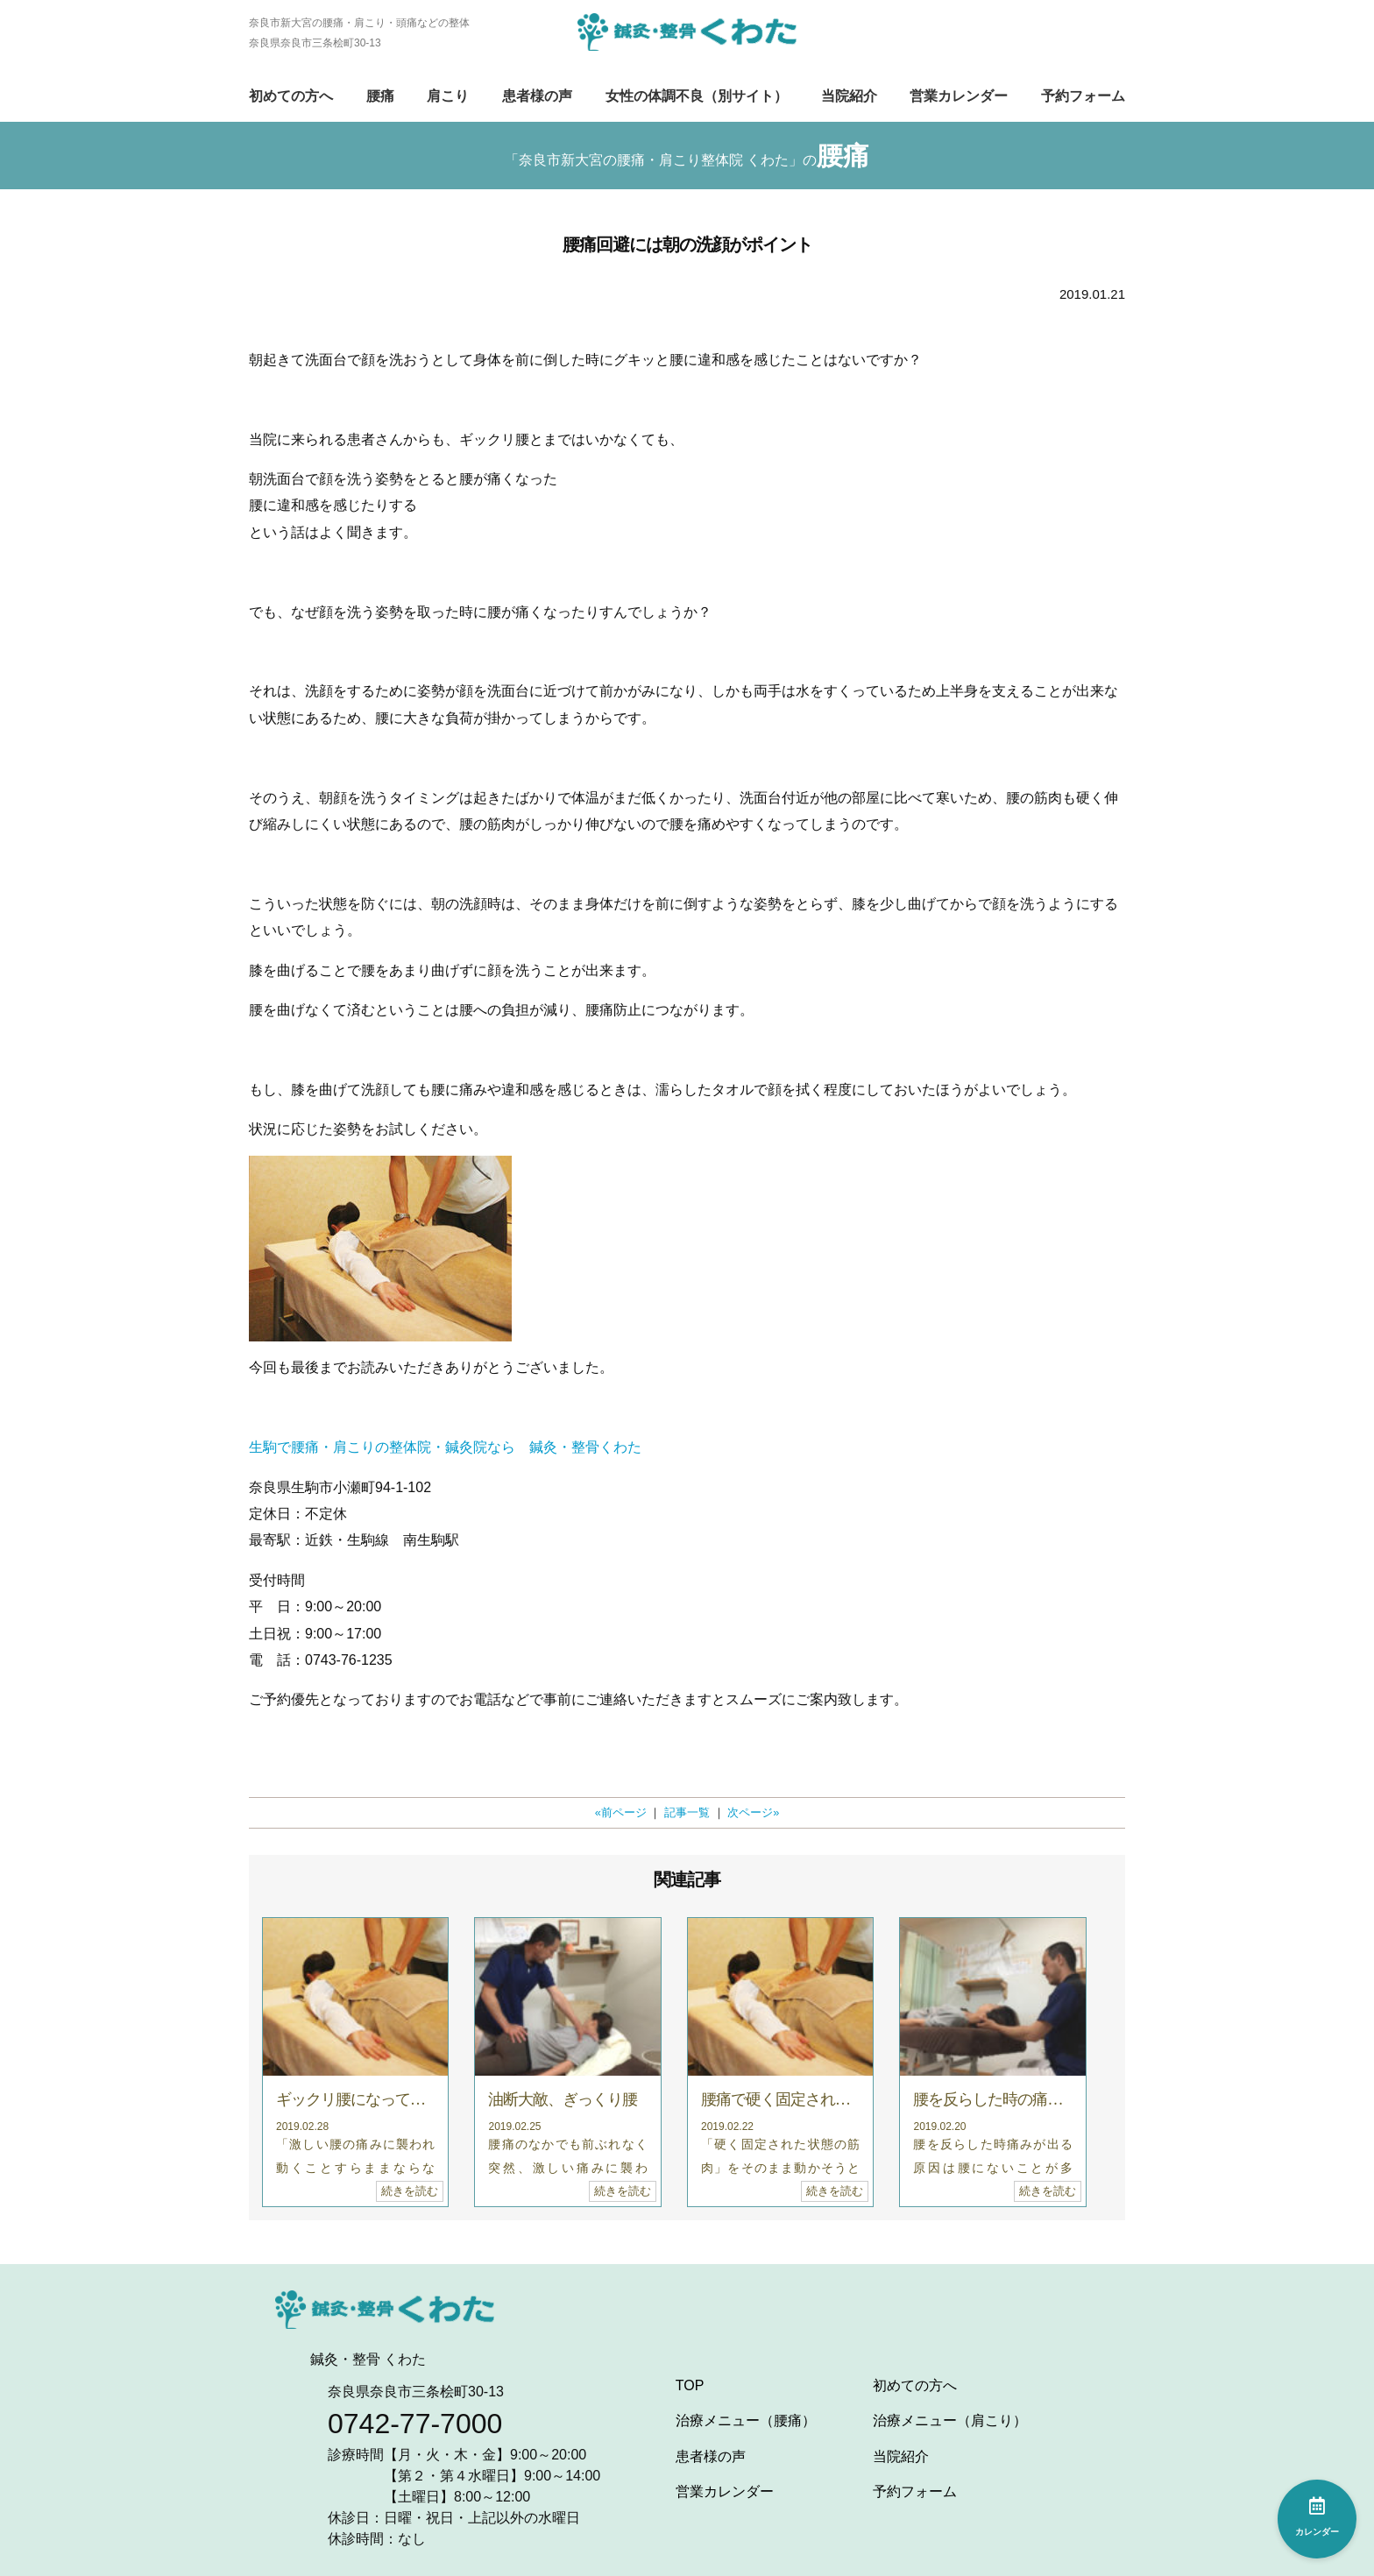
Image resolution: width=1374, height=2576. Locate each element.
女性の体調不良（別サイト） (697, 95)
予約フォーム (1083, 95)
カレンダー (1317, 2517)
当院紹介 (849, 95)
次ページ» (753, 1812)
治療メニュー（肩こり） (950, 2420)
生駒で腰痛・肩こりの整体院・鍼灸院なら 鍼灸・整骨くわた (445, 1447)
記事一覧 (687, 1812)
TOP (690, 2385)
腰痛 (380, 95)
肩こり (448, 95)
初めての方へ (291, 95)
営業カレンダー (959, 95)
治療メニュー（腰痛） (746, 2420)
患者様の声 (537, 95)
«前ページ (621, 1812)
